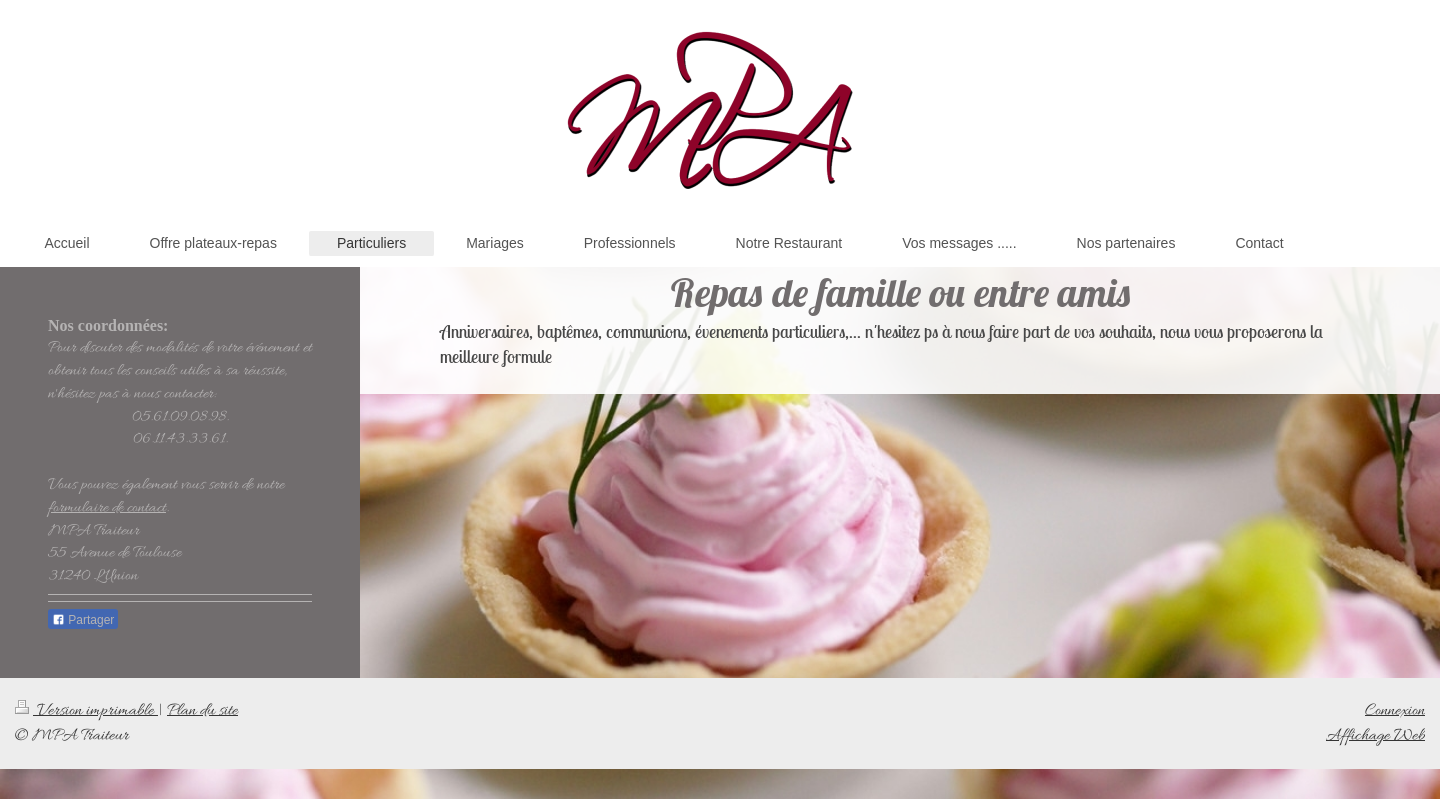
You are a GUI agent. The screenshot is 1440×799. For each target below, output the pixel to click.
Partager (83, 620)
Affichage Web (1375, 735)
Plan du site (202, 710)
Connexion (1395, 710)
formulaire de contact (107, 508)
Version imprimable (86, 710)
